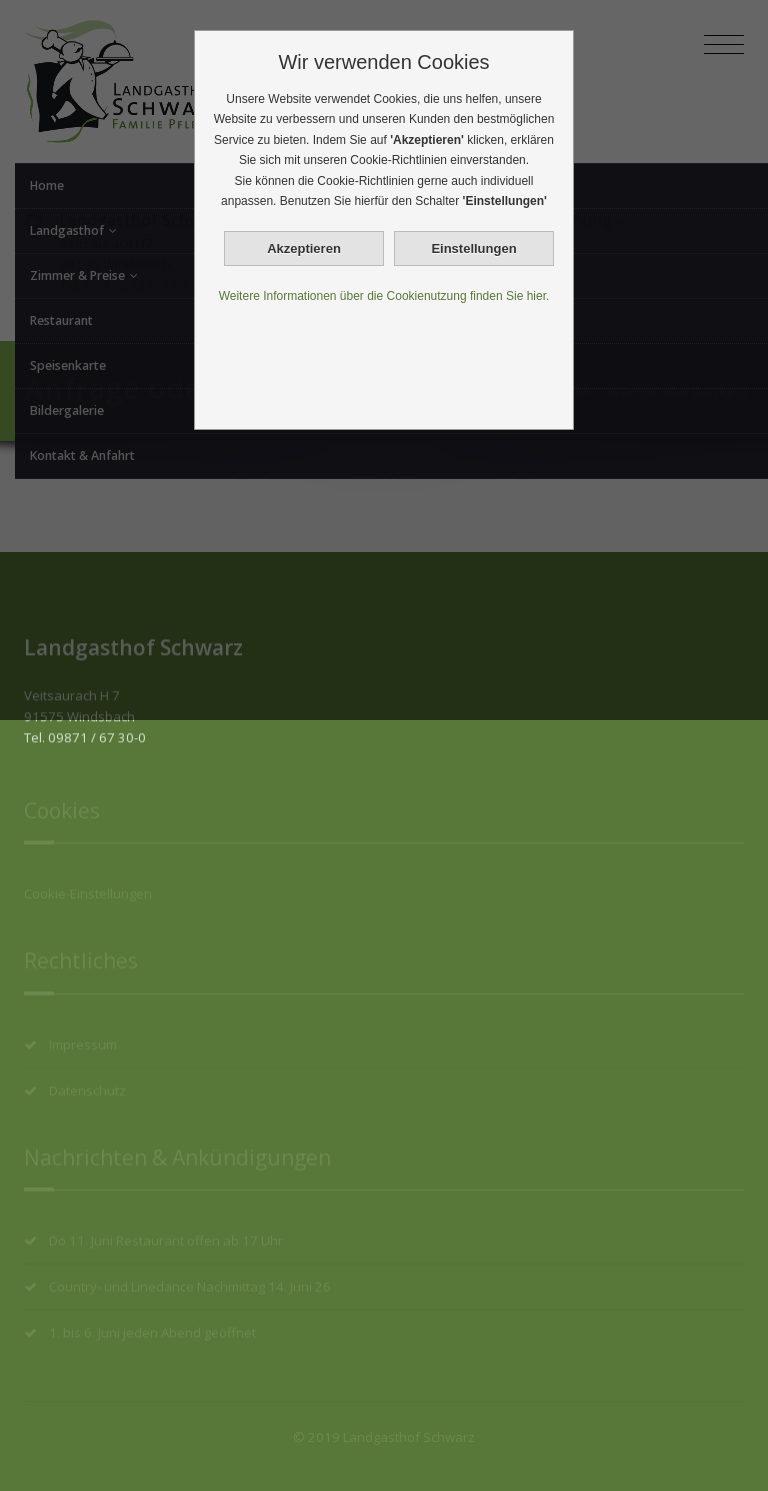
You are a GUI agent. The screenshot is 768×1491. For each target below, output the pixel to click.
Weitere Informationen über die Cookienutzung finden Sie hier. (384, 296)
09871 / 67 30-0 (97, 730)
